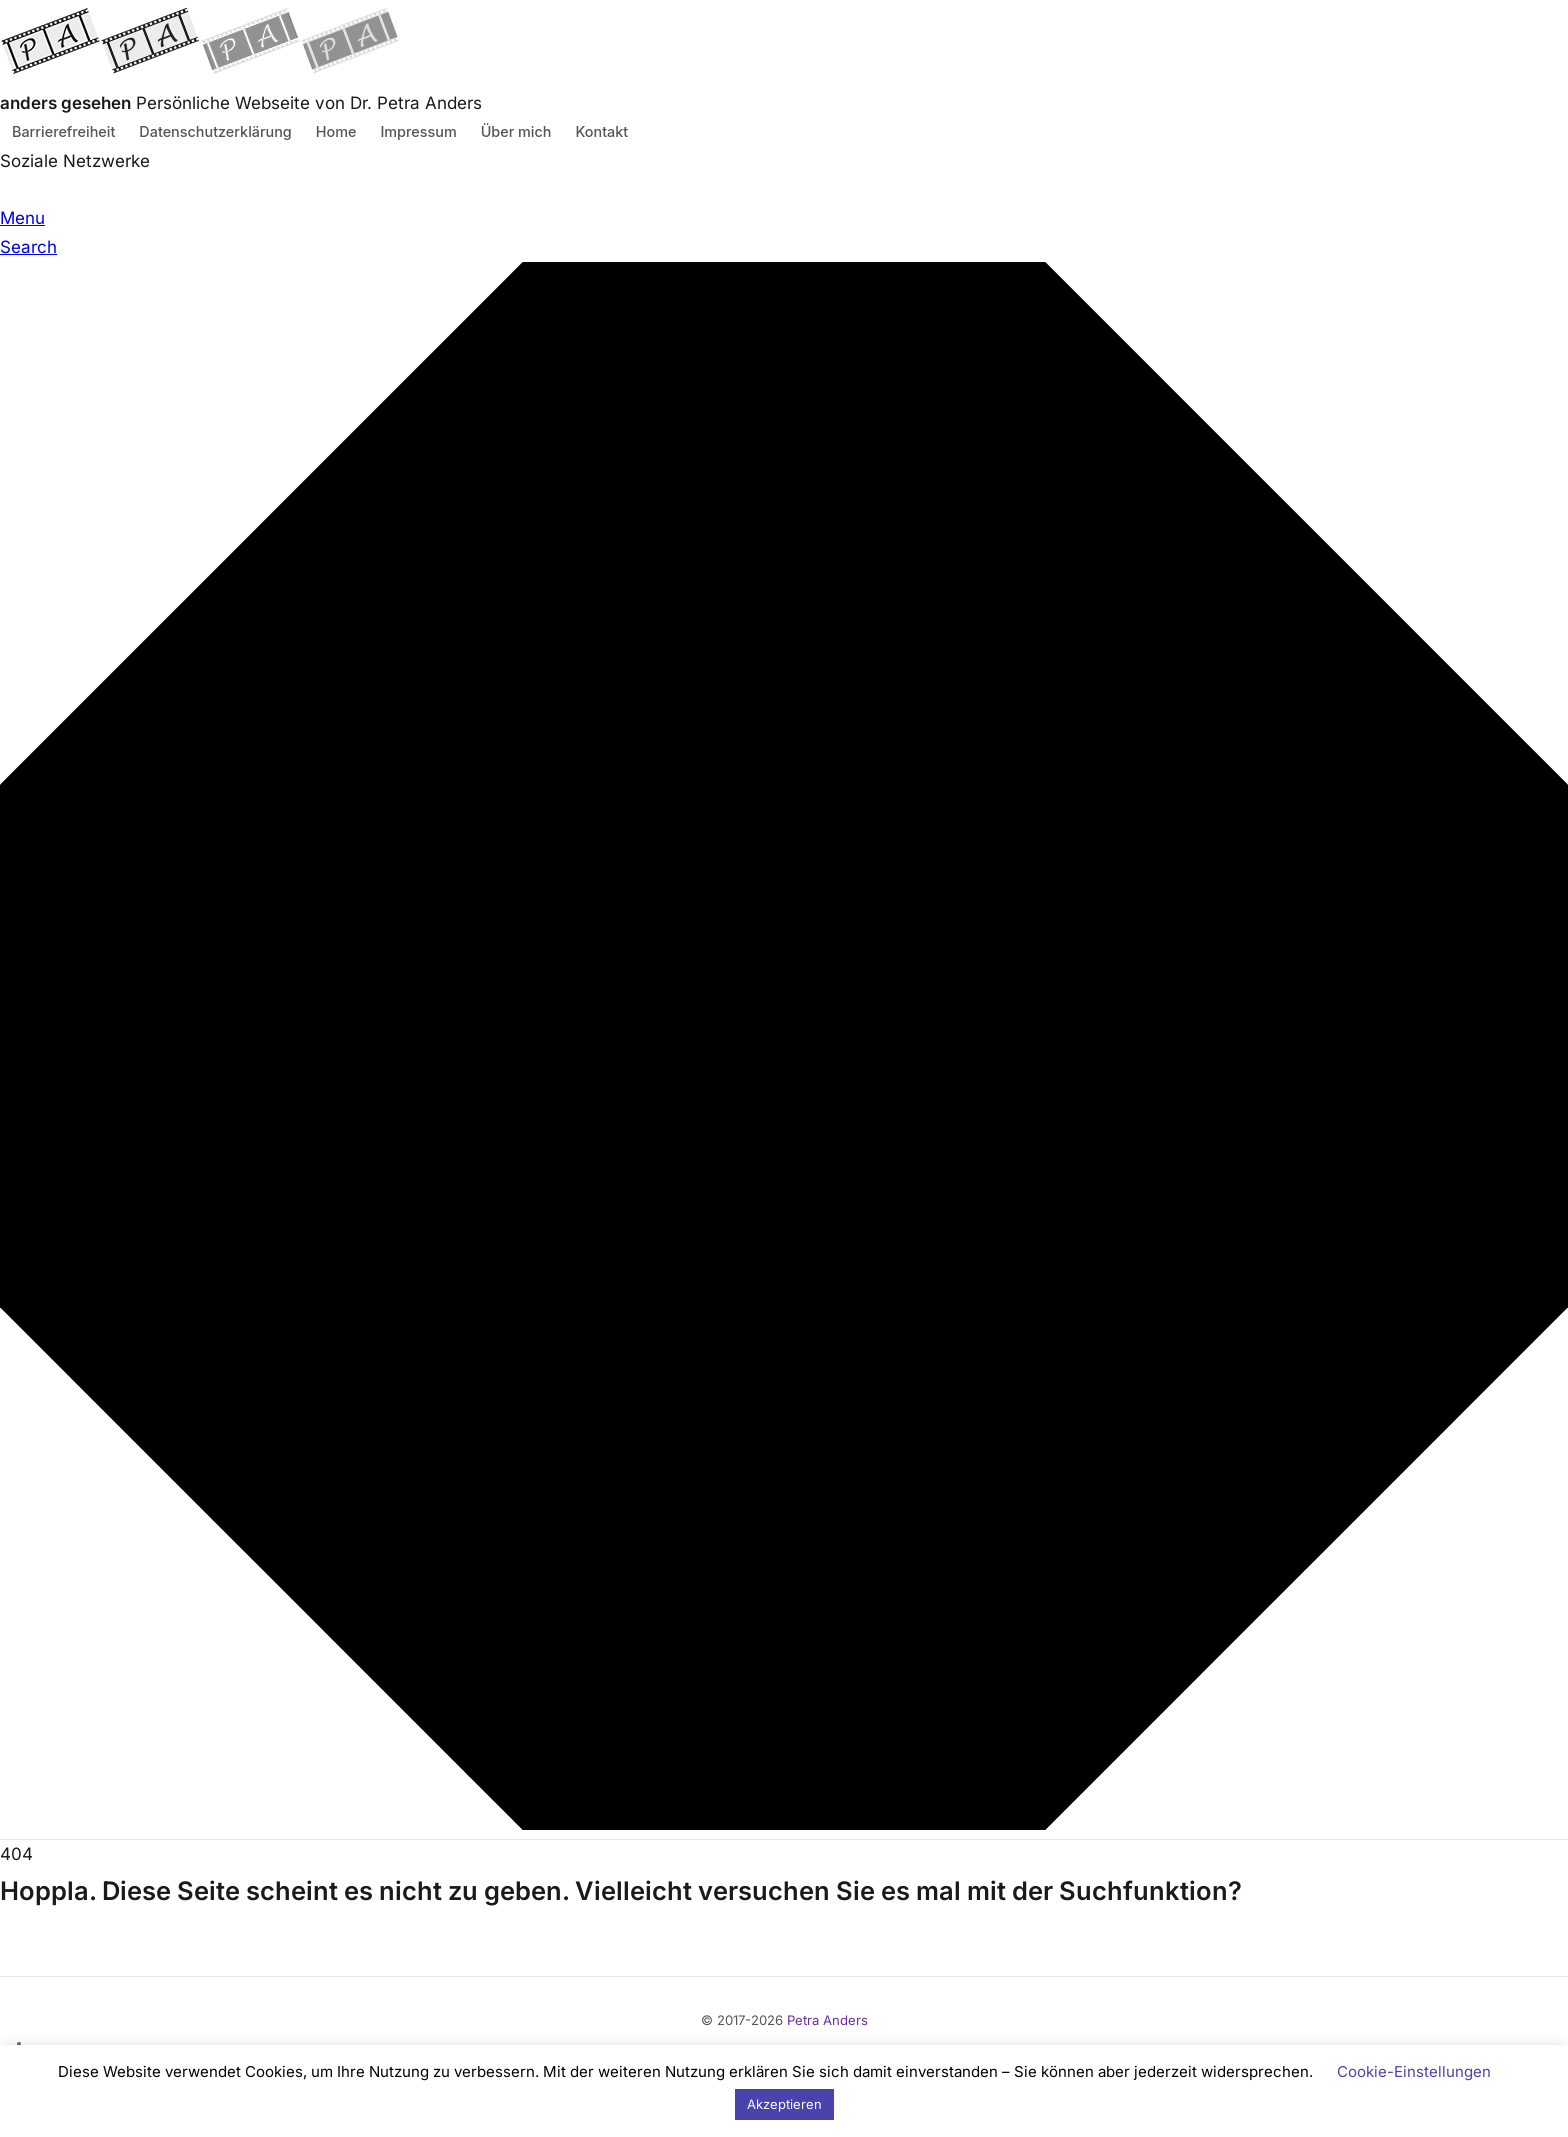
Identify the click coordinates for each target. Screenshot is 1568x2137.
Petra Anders (827, 2020)
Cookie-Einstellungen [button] (1414, 2071)
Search (28, 247)
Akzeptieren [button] (784, 2104)
